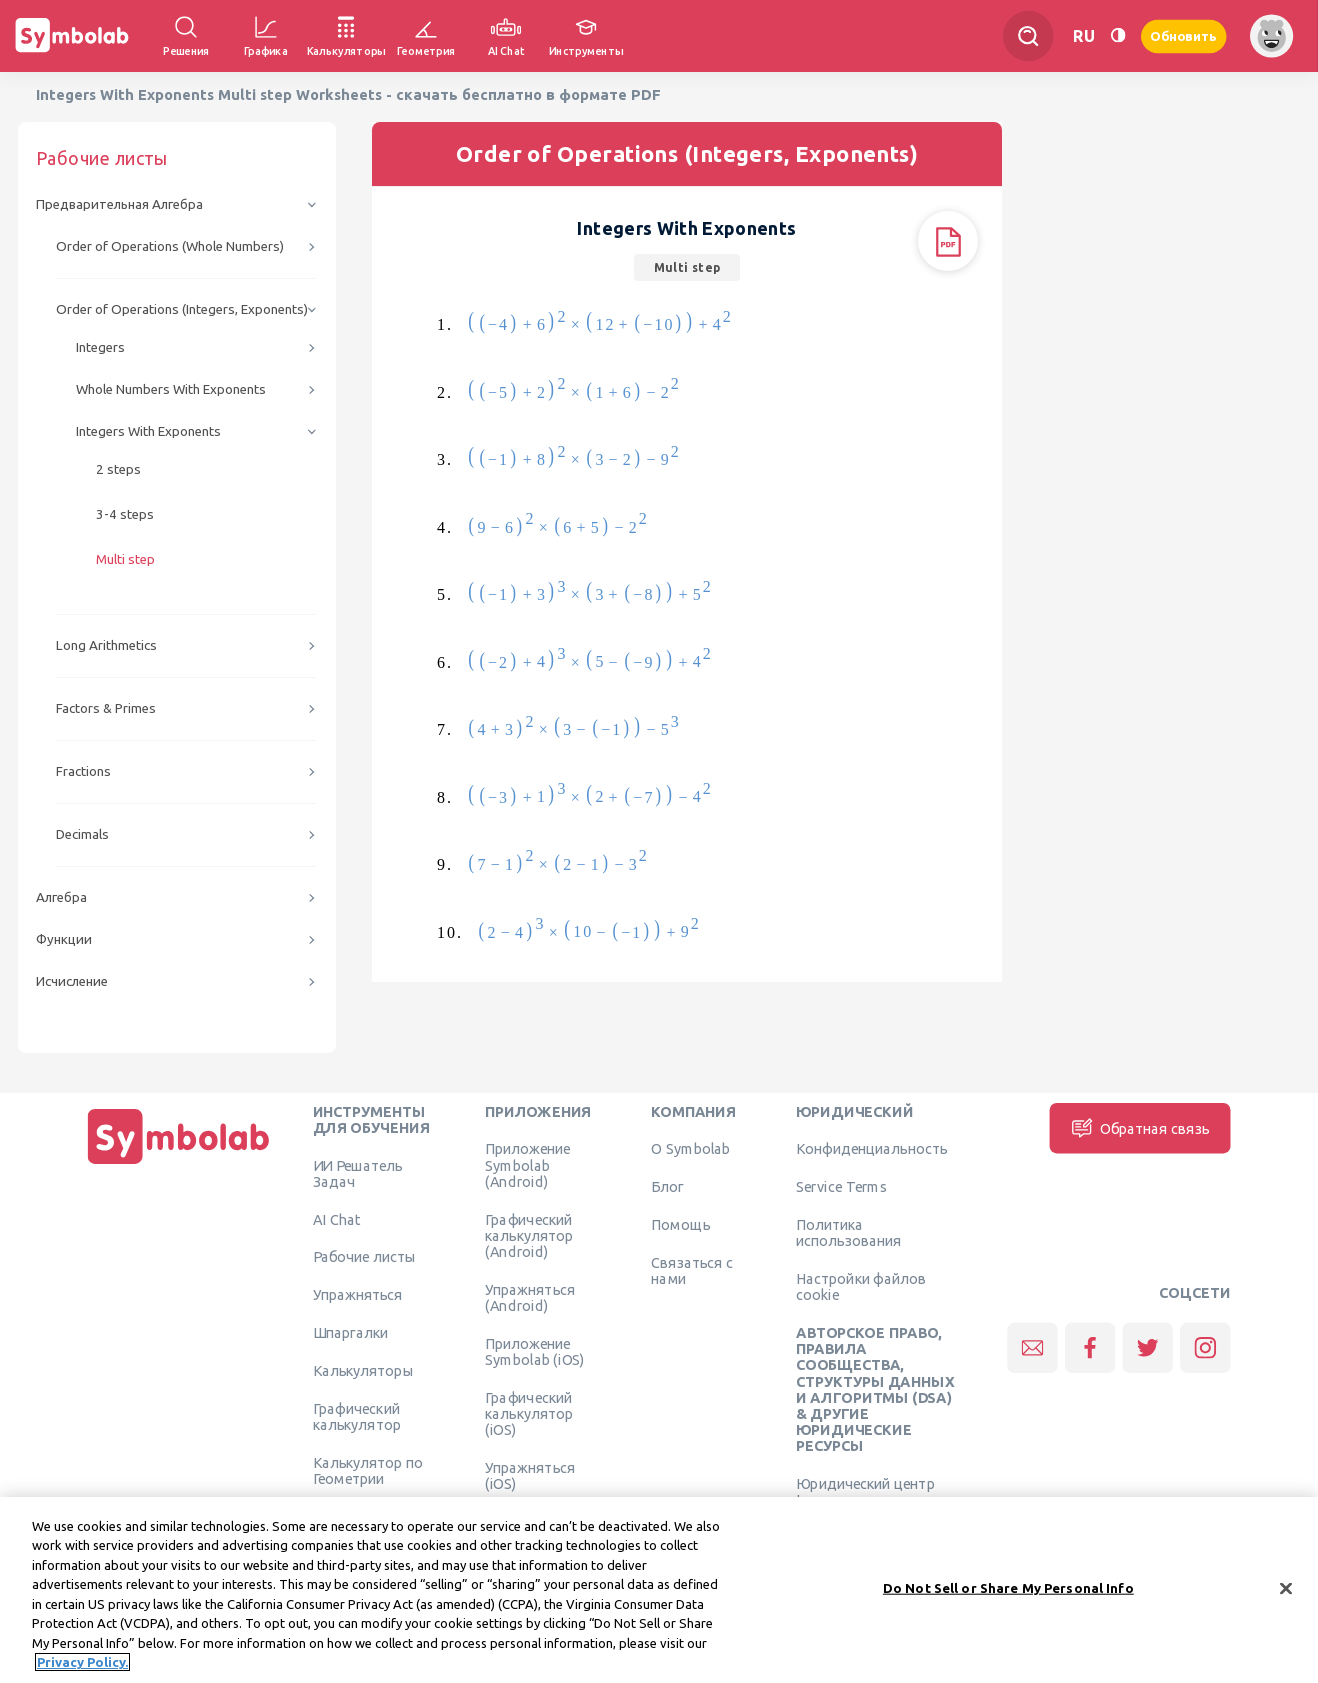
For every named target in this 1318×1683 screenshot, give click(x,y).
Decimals (82, 834)
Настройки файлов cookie (861, 1286)
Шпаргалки (351, 1332)
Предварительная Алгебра (119, 204)
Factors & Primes (106, 708)
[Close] (1286, 1598)
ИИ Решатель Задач (358, 1173)
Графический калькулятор (357, 1416)
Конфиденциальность (871, 1149)
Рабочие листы (365, 1257)
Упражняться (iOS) (530, 1475)
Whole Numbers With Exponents (171, 389)
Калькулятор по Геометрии (368, 1470)
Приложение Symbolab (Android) (527, 1165)
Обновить (1184, 35)
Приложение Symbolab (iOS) (535, 1351)
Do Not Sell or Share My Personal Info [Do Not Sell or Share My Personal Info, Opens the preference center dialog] (1008, 1597)
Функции (64, 939)
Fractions (83, 771)
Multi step (125, 559)
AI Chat (337, 1219)
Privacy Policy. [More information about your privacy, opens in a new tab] (82, 1672)
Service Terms (841, 1187)
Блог (667, 1187)
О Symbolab (690, 1149)
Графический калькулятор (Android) (529, 1235)
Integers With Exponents (148, 431)
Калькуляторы (363, 1370)
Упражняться (358, 1295)
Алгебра (61, 897)
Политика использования (848, 1232)
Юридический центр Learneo (865, 1492)
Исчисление (72, 981)
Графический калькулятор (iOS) (529, 1413)
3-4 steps (125, 514)
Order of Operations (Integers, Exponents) (182, 309)
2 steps (118, 469)
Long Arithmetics (106, 645)
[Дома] (179, 1164)
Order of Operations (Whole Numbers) (170, 246)
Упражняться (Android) (530, 1297)
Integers (100, 347)
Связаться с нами (692, 1270)
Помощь (680, 1224)
